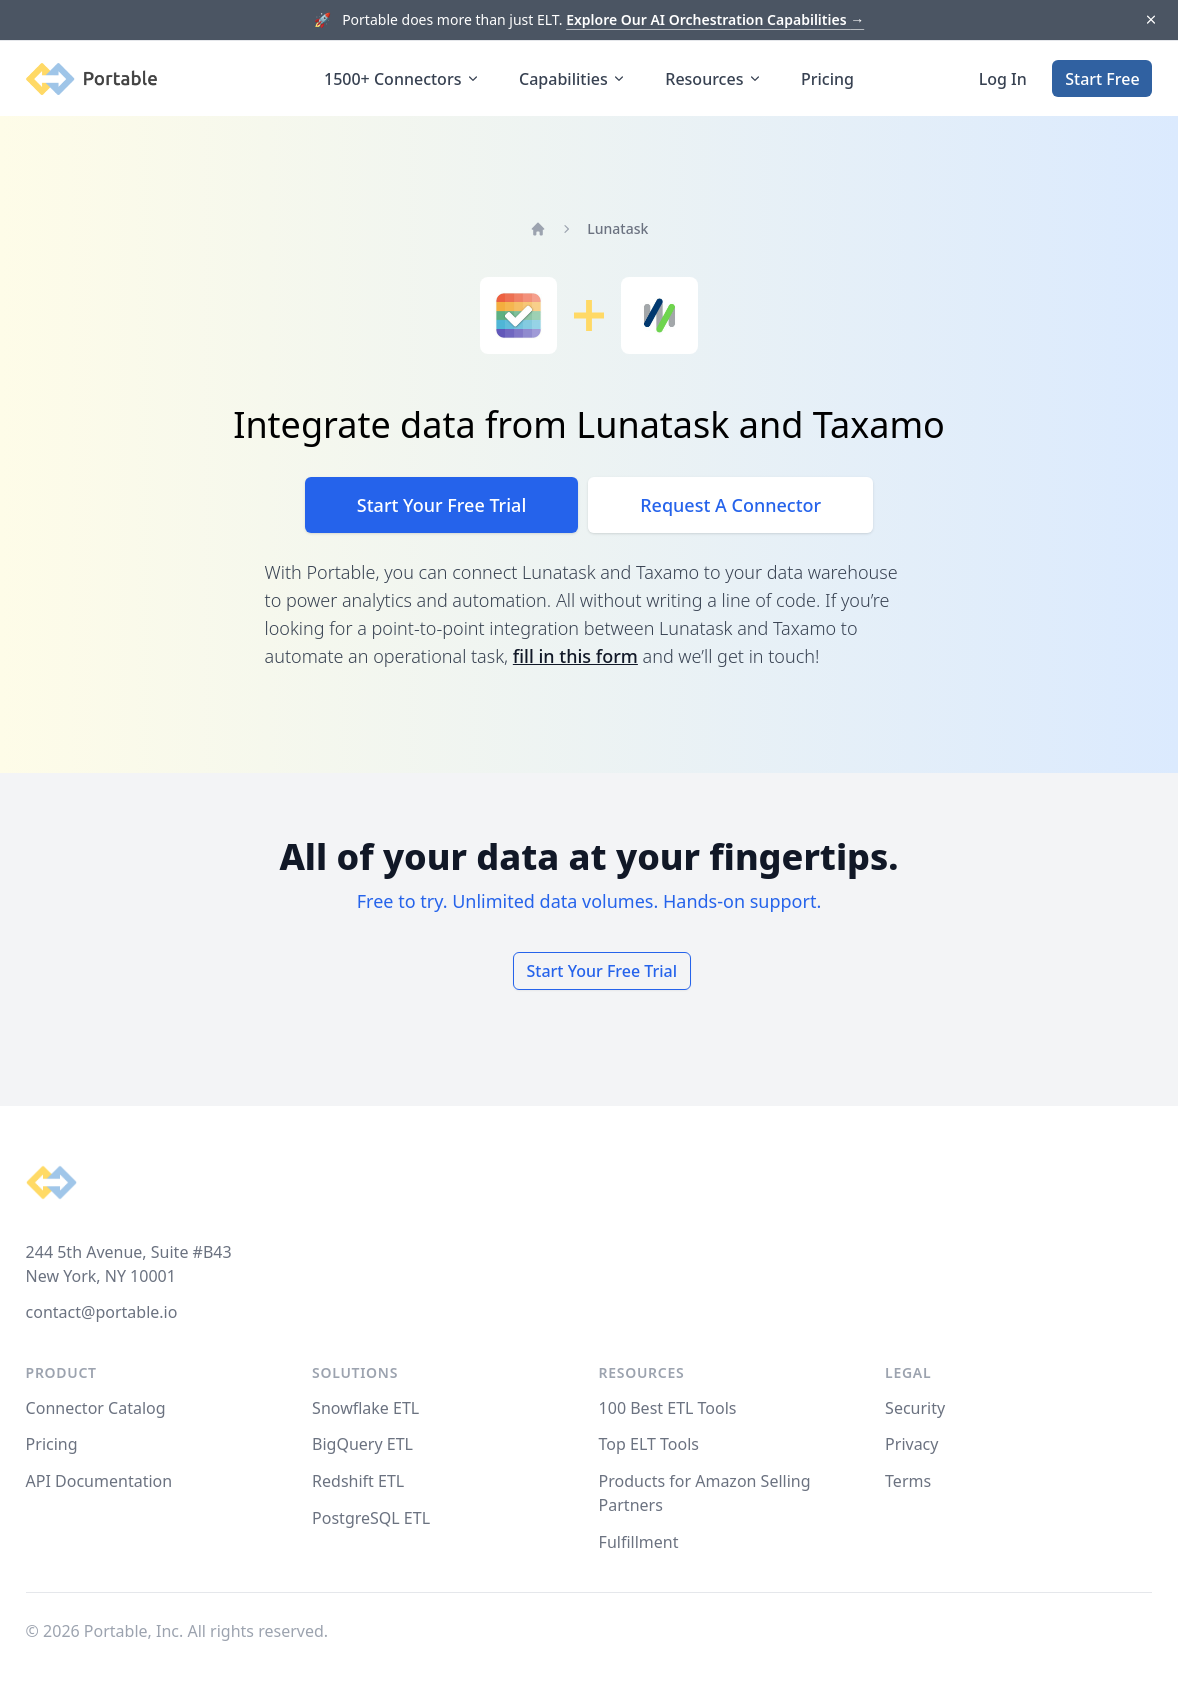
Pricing (827, 79)
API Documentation (99, 1481)
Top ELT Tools (649, 1444)
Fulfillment (639, 1542)
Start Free (1102, 79)
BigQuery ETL (362, 1444)
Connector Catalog (96, 1408)
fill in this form (575, 656)
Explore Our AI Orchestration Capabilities (715, 19)
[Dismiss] (1150, 20)
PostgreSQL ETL (371, 1518)
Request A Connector (730, 505)
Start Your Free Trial (441, 505)
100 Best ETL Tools (668, 1408)
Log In (1003, 79)
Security (915, 1408)
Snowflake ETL (365, 1408)
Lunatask (617, 228)
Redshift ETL (358, 1481)
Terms (908, 1481)
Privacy (911, 1444)
